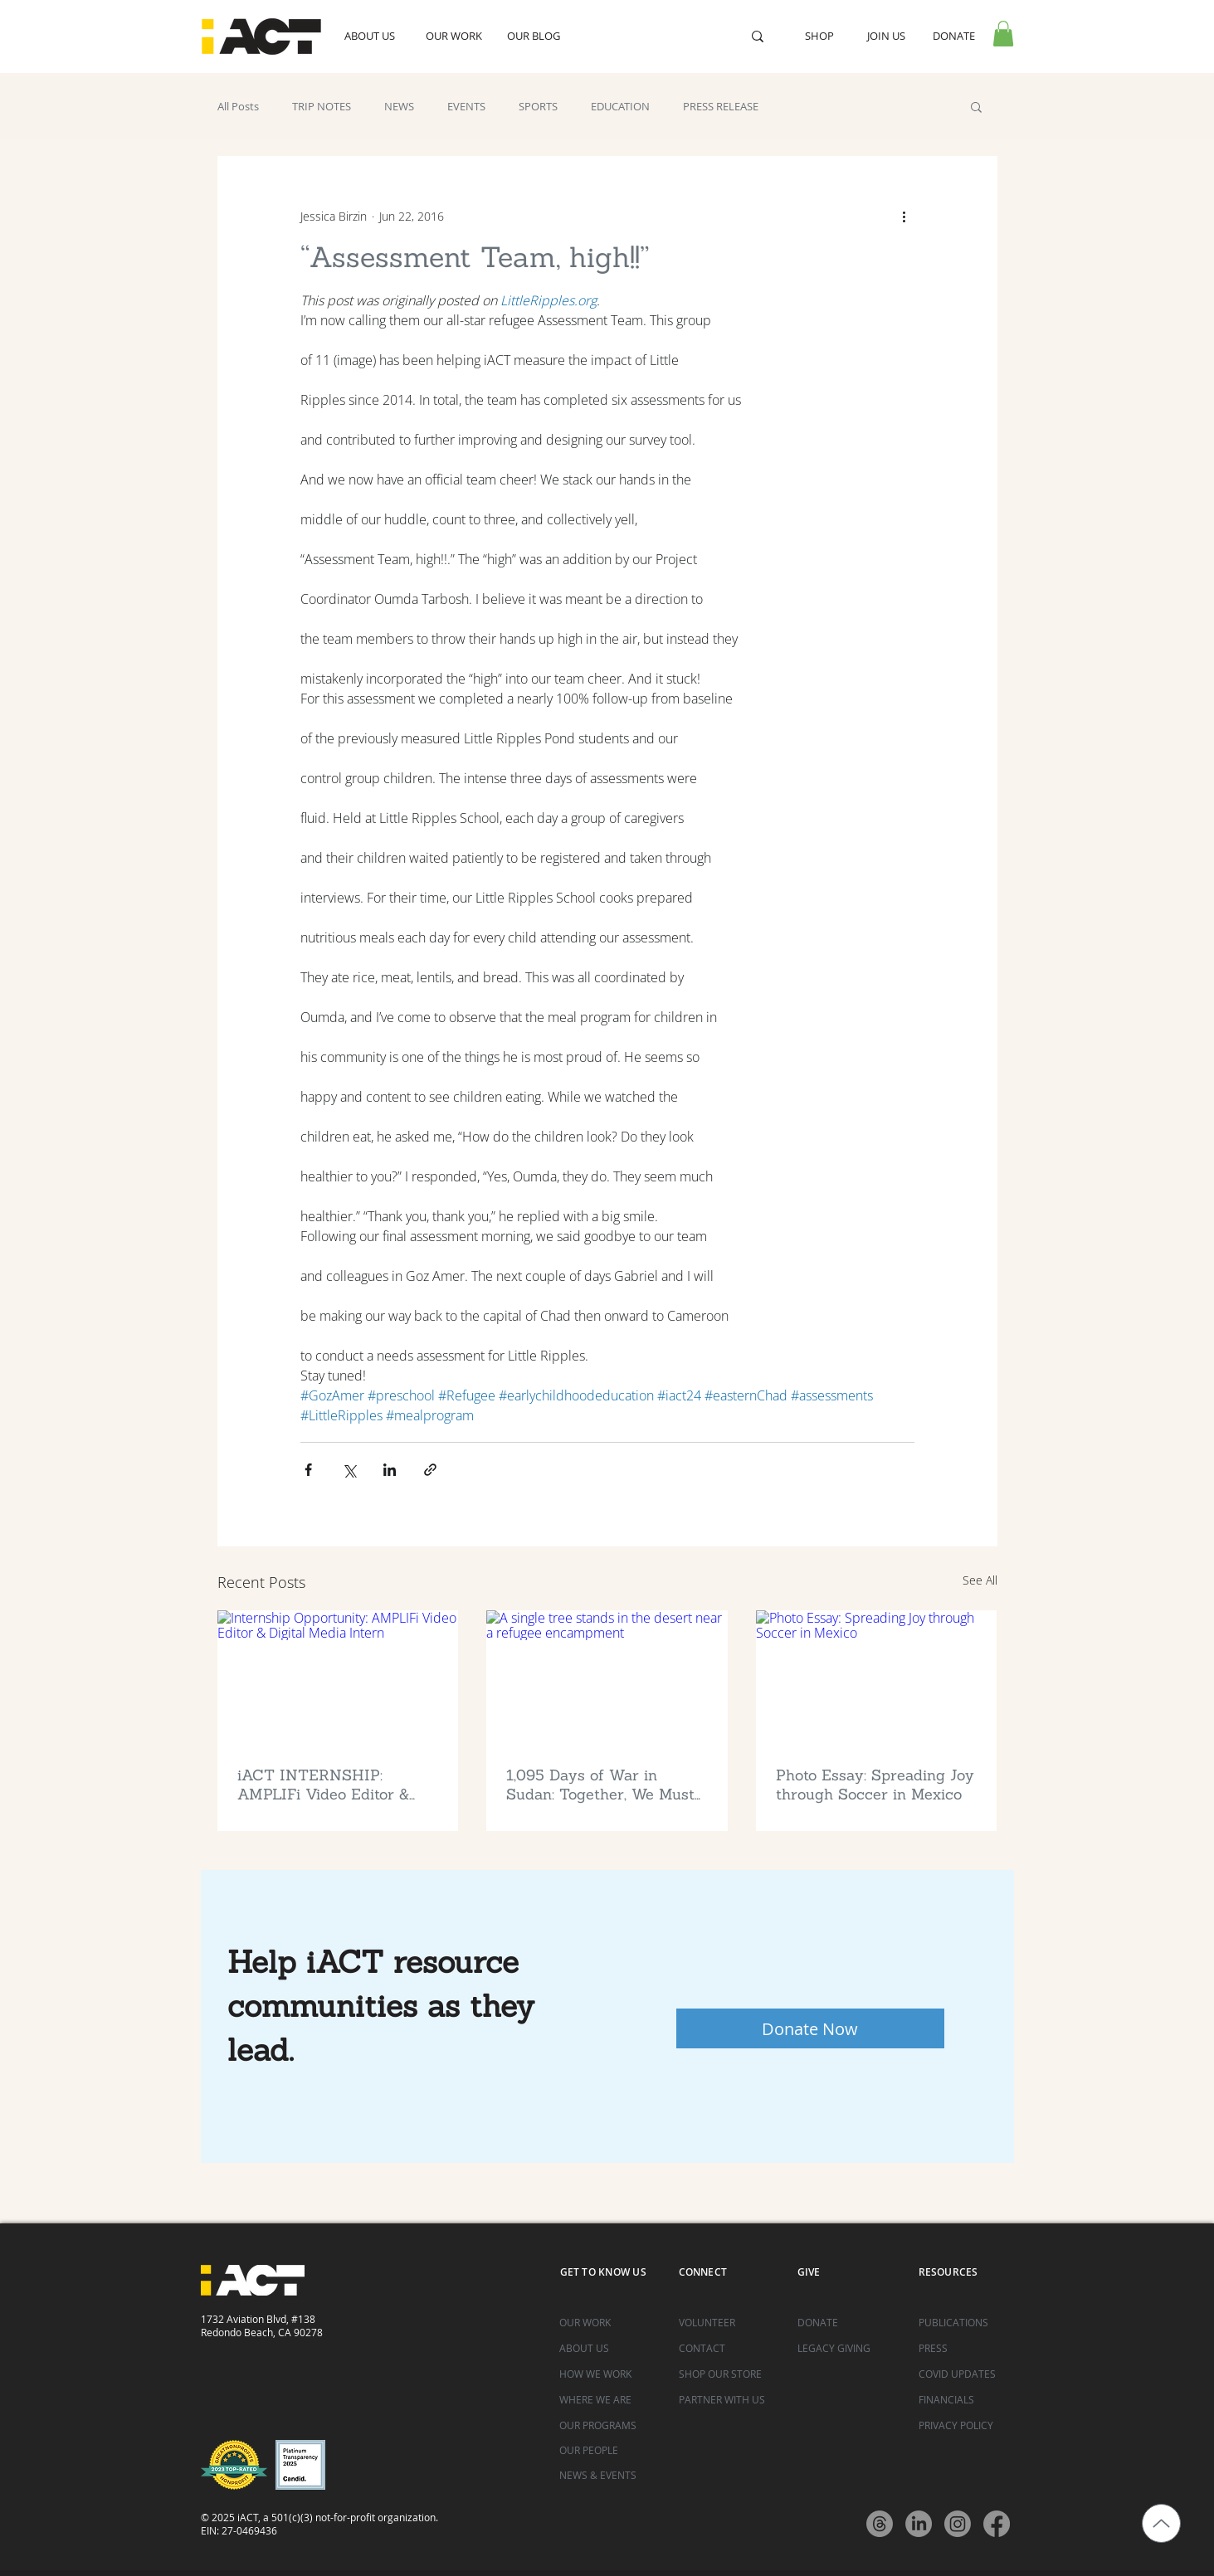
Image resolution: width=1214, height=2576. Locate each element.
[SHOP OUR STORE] (726, 2374)
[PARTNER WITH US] (726, 2399)
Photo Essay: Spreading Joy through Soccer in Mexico (875, 1784)
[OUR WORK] (607, 2322)
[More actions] (904, 216)
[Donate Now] (810, 2028)
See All (980, 1580)
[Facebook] (996, 2523)
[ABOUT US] (607, 2348)
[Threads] (879, 2523)
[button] (1003, 33)
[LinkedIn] (918, 2523)
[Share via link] (430, 1470)
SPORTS (538, 106)
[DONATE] (845, 2322)
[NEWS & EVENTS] (607, 2475)
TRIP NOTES (321, 106)
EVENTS (466, 106)
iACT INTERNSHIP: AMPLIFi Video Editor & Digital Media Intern (323, 1784)
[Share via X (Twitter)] (349, 1470)
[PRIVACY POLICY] (966, 2425)
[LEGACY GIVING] (845, 2348)
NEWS (399, 106)
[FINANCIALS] (966, 2399)
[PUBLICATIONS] (966, 2322)
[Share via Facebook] (308, 1470)
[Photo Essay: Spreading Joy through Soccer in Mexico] (876, 1678)
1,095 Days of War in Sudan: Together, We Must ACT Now (600, 1784)
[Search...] (652, 36)
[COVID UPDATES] (966, 2374)
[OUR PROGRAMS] (607, 2425)
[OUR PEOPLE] (607, 2450)
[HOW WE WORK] (607, 2374)
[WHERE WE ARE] (607, 2399)
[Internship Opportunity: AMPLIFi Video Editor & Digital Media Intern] (338, 1678)
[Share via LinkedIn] (389, 1470)
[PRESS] (966, 2348)
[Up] (1161, 2523)
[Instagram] (957, 2523)
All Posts (238, 106)
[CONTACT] (726, 2348)
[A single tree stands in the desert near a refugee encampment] (607, 1678)
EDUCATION (620, 106)
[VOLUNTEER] (726, 2322)
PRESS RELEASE (720, 106)
